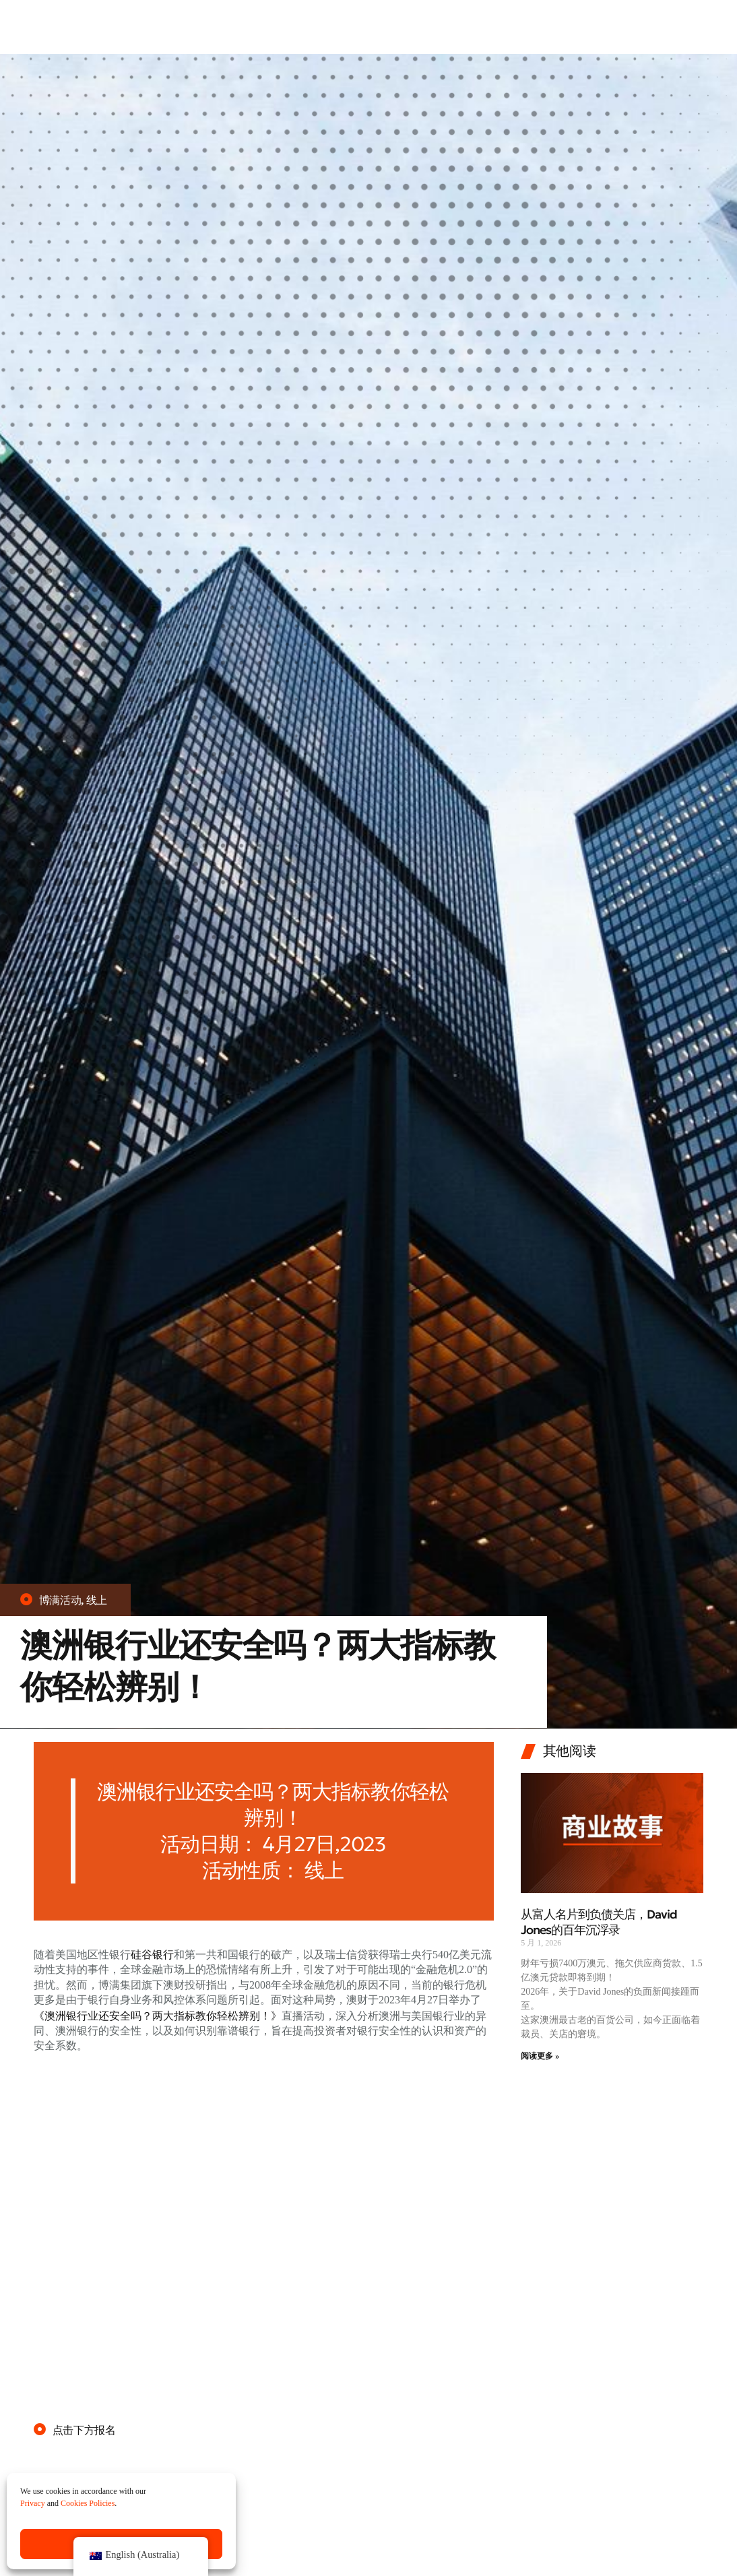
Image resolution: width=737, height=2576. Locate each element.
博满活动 (60, 1600)
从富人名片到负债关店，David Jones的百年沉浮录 (599, 1921)
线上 (96, 1600)
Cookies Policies (88, 2503)
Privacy (32, 2503)
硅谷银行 (152, 1954)
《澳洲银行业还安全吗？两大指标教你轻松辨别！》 (158, 2014)
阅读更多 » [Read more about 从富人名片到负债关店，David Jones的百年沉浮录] (540, 2056)
